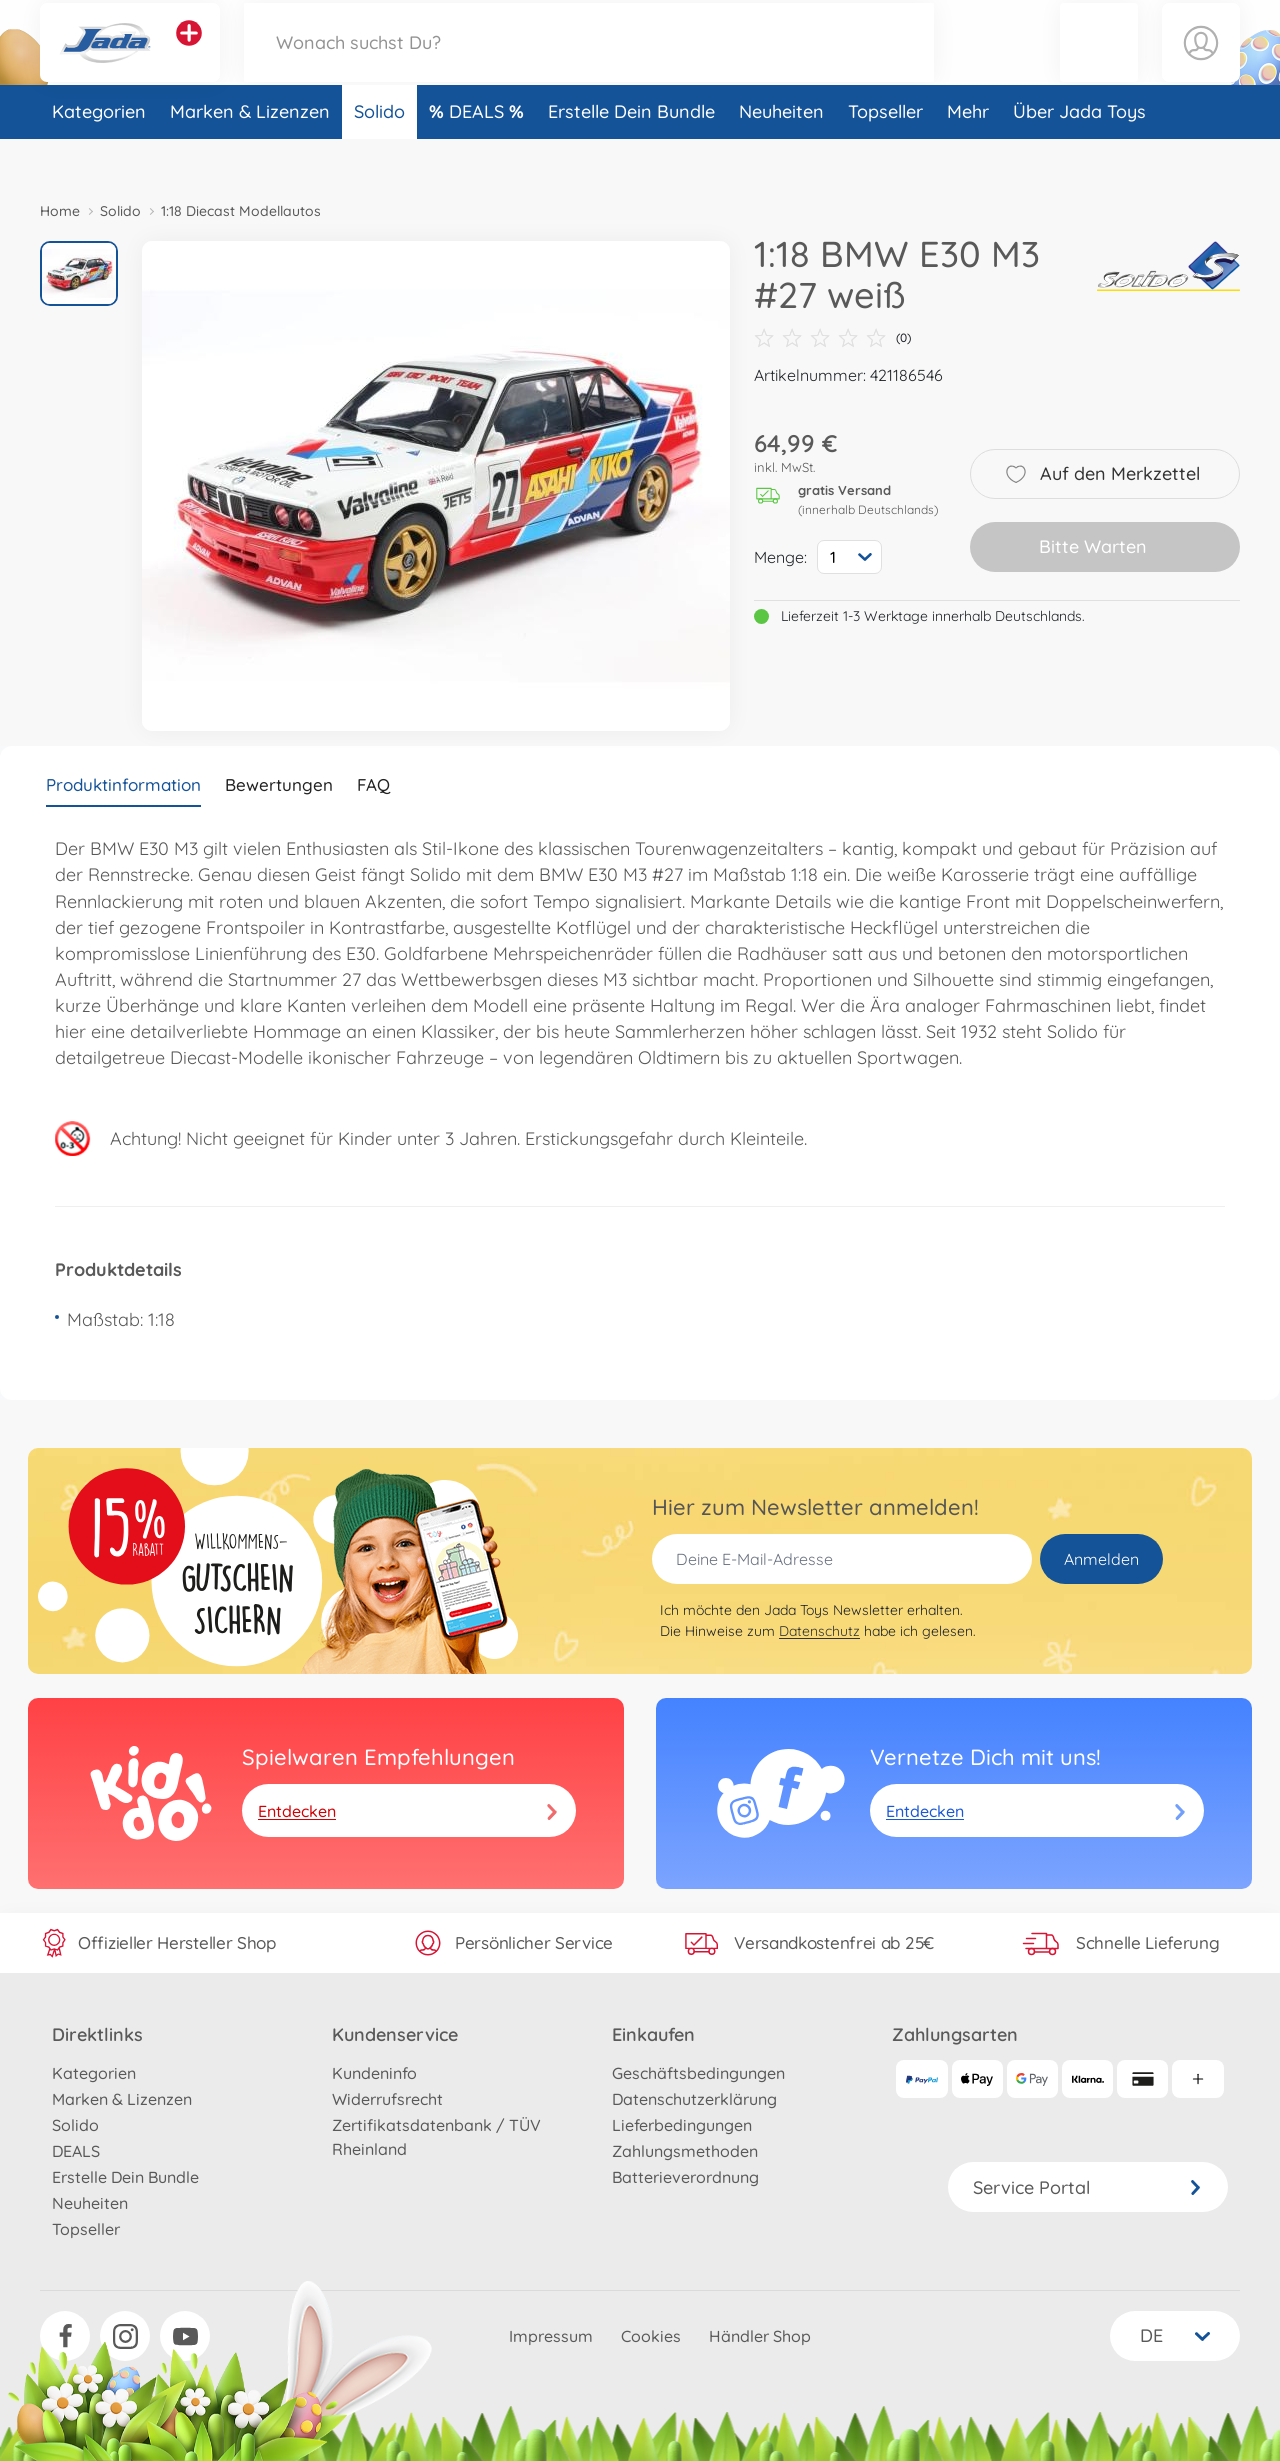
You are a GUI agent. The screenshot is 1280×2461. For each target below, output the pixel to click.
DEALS (479, 153)
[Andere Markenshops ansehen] (189, 54)
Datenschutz (819, 1631)
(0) (832, 338)
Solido (379, 153)
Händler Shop (760, 2336)
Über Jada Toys (1079, 153)
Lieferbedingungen (682, 2125)
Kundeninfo (374, 2073)
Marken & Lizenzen (250, 153)
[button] (1099, 63)
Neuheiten (781, 153)
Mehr (968, 153)
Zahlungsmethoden (685, 2151)
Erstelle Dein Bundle (631, 153)
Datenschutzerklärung (694, 2099)
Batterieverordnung (685, 2177)
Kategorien (99, 153)
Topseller (885, 153)
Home (60, 211)
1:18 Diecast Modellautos (241, 211)
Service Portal (1088, 2187)
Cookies (651, 2336)
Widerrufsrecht (387, 2099)
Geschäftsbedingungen (698, 2073)
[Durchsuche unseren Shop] (589, 63)
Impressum (551, 2336)
